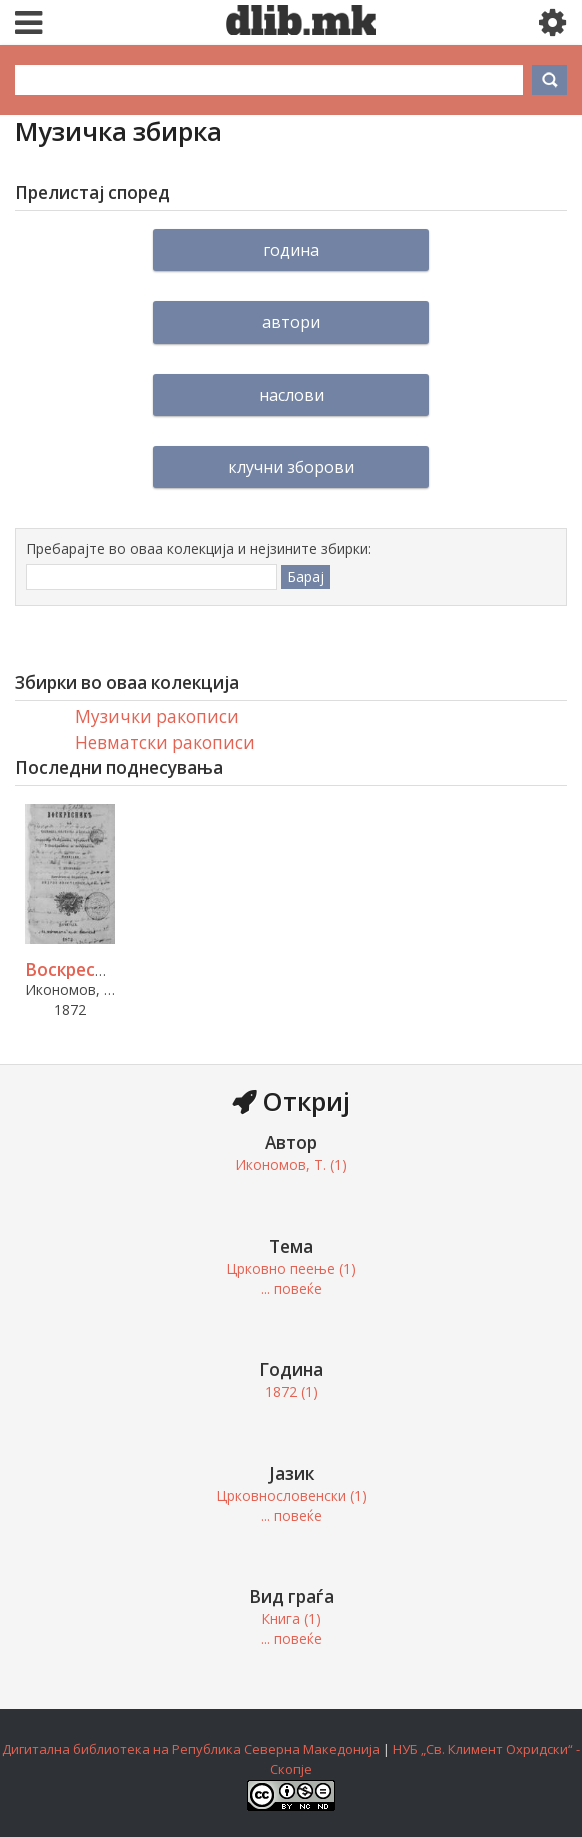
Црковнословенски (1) (291, 1495)
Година (291, 250)
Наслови (291, 395)
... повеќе (291, 1288)
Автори (291, 322)
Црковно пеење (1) (291, 1268)
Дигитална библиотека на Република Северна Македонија (191, 1749)
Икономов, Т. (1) (291, 1164)
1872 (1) (291, 1391)
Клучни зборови (291, 467)
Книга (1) (291, 1618)
